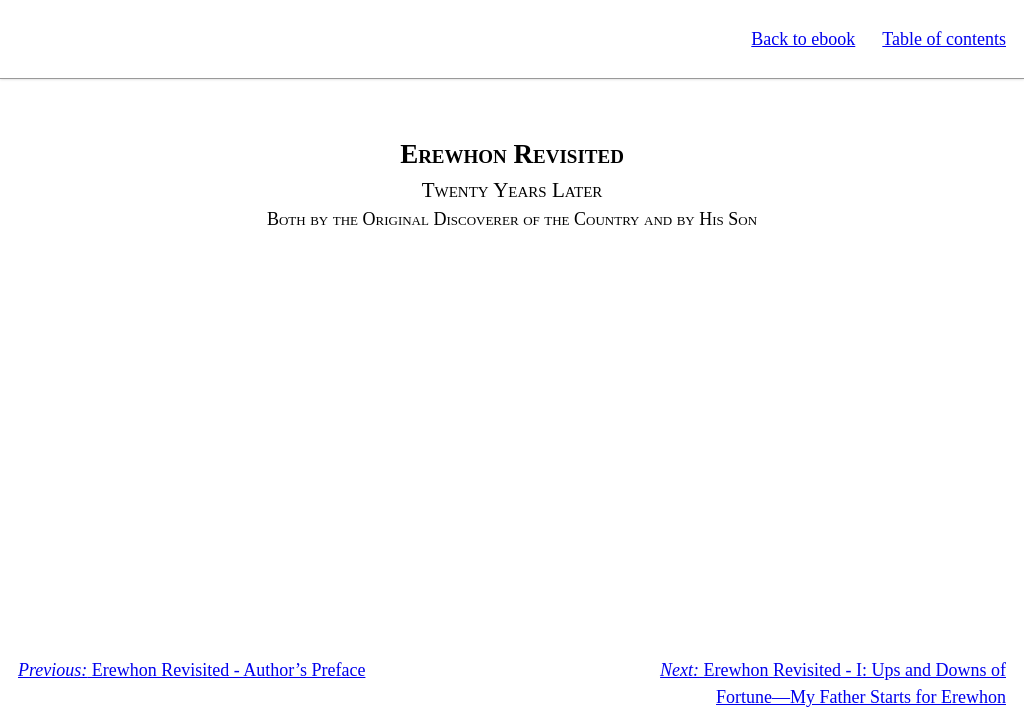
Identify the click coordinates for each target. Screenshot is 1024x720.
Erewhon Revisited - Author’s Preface (191, 670)
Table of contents (944, 39)
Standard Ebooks (108, 39)
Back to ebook (803, 39)
